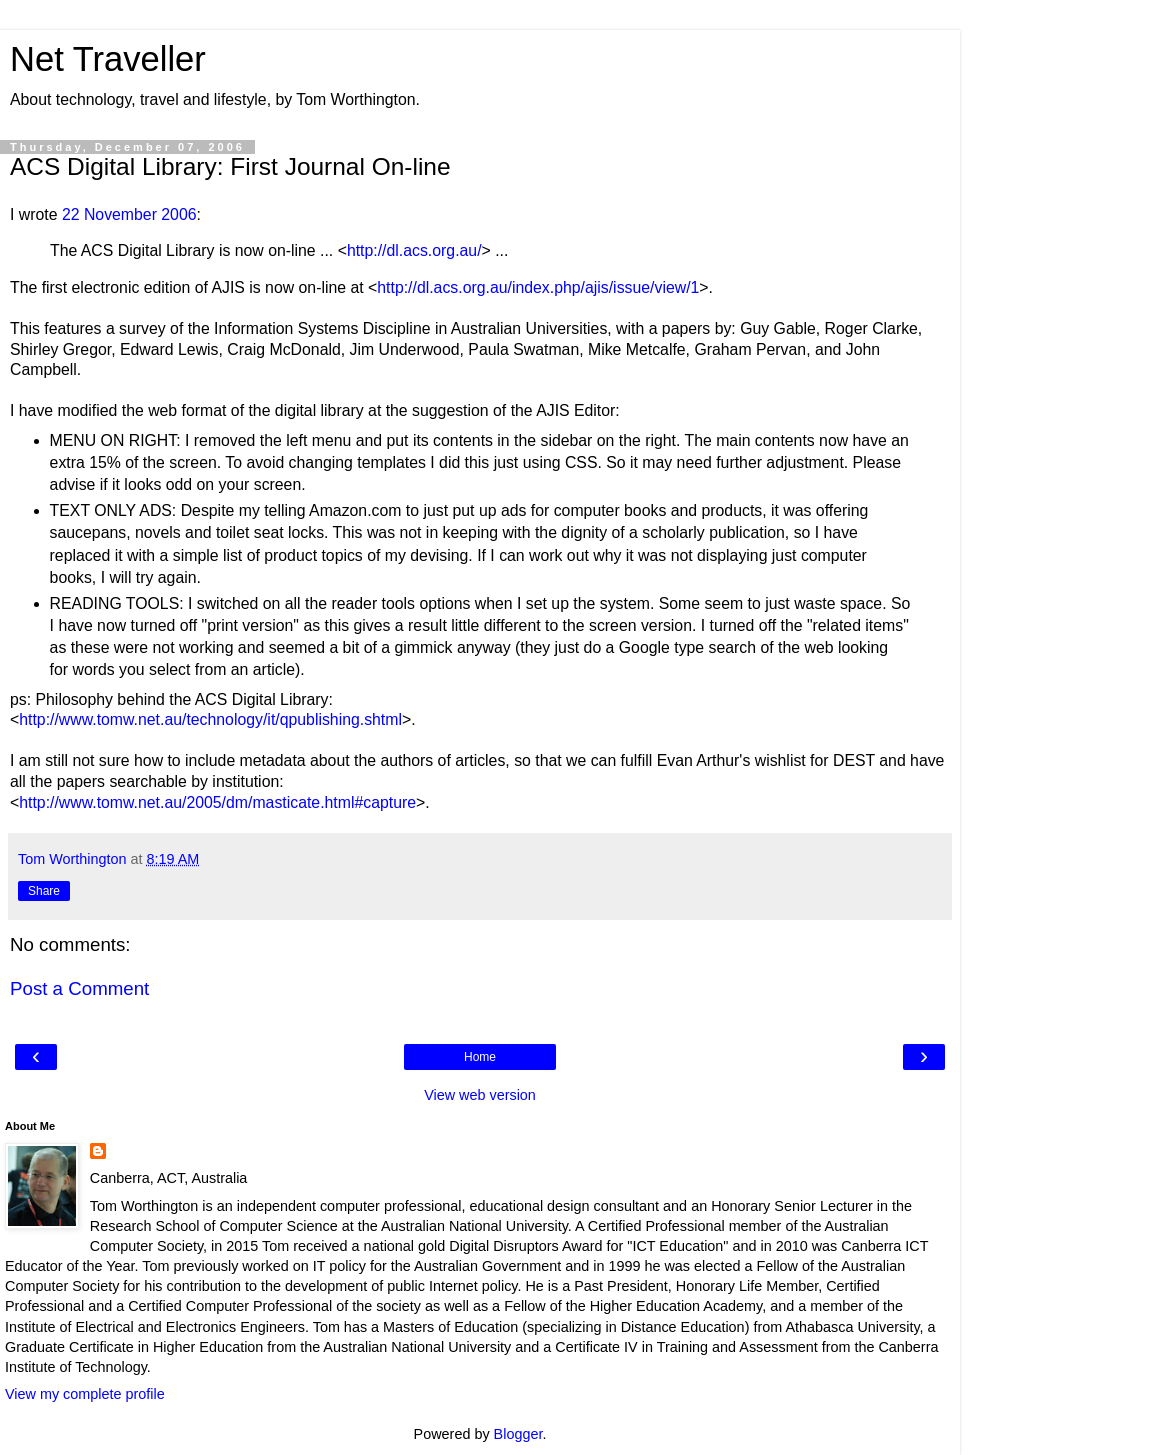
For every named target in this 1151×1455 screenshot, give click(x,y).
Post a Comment (79, 988)
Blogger (518, 1434)
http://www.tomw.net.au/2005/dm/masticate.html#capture (217, 802)
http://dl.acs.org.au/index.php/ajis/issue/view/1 (538, 287)
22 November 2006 (129, 214)
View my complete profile (85, 1394)
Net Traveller (108, 59)
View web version (480, 1095)
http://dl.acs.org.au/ (414, 250)
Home (480, 1057)
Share (44, 891)
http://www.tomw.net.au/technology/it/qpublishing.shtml (210, 719)
